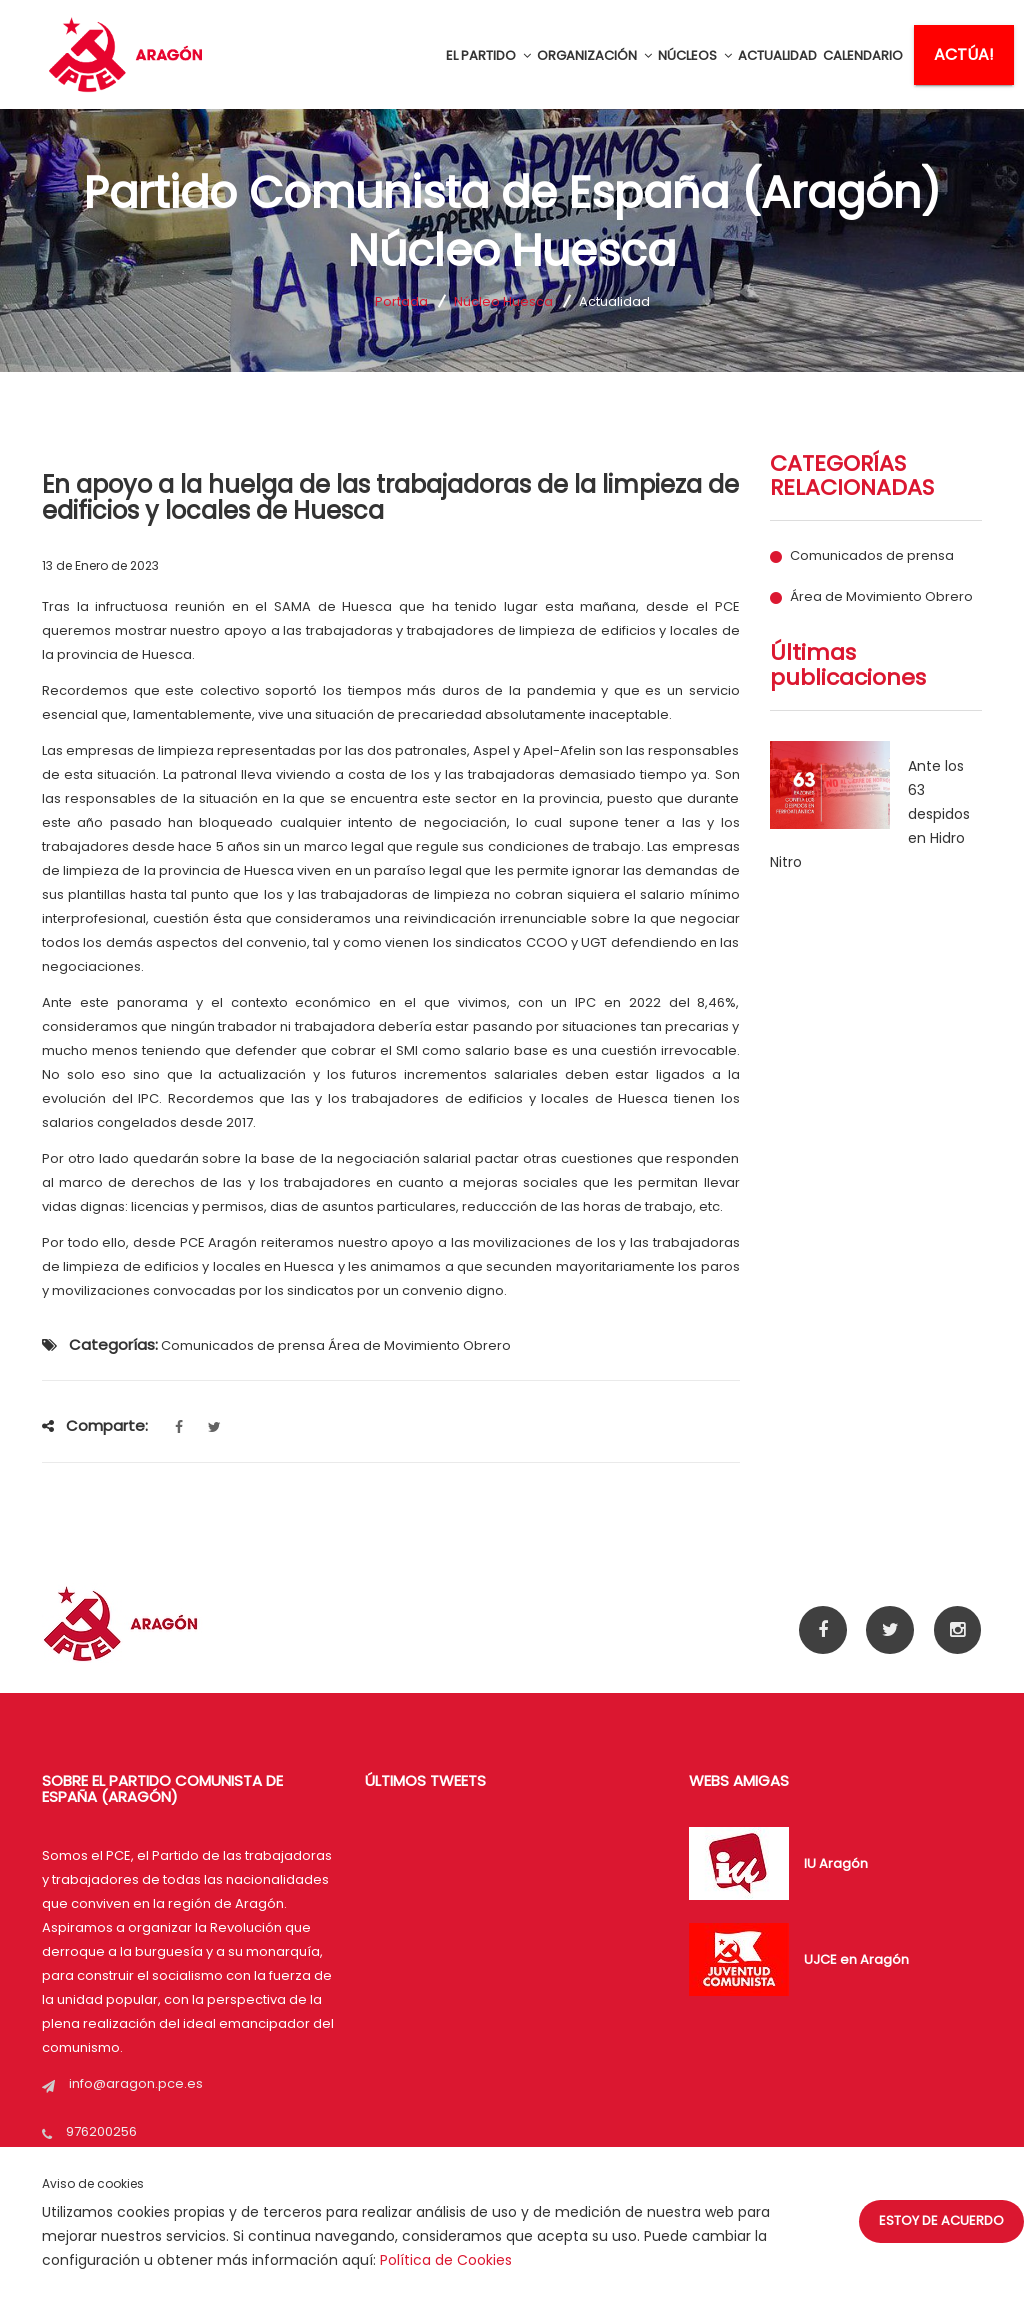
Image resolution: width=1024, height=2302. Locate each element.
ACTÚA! (964, 54)
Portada (401, 301)
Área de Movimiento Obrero (881, 597)
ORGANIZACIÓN (594, 55)
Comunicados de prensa (872, 556)
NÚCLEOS (695, 55)
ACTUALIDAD (777, 55)
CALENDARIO (863, 55)
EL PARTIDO (488, 55)
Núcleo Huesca (503, 301)
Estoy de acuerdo (941, 2220)
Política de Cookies (446, 2260)
